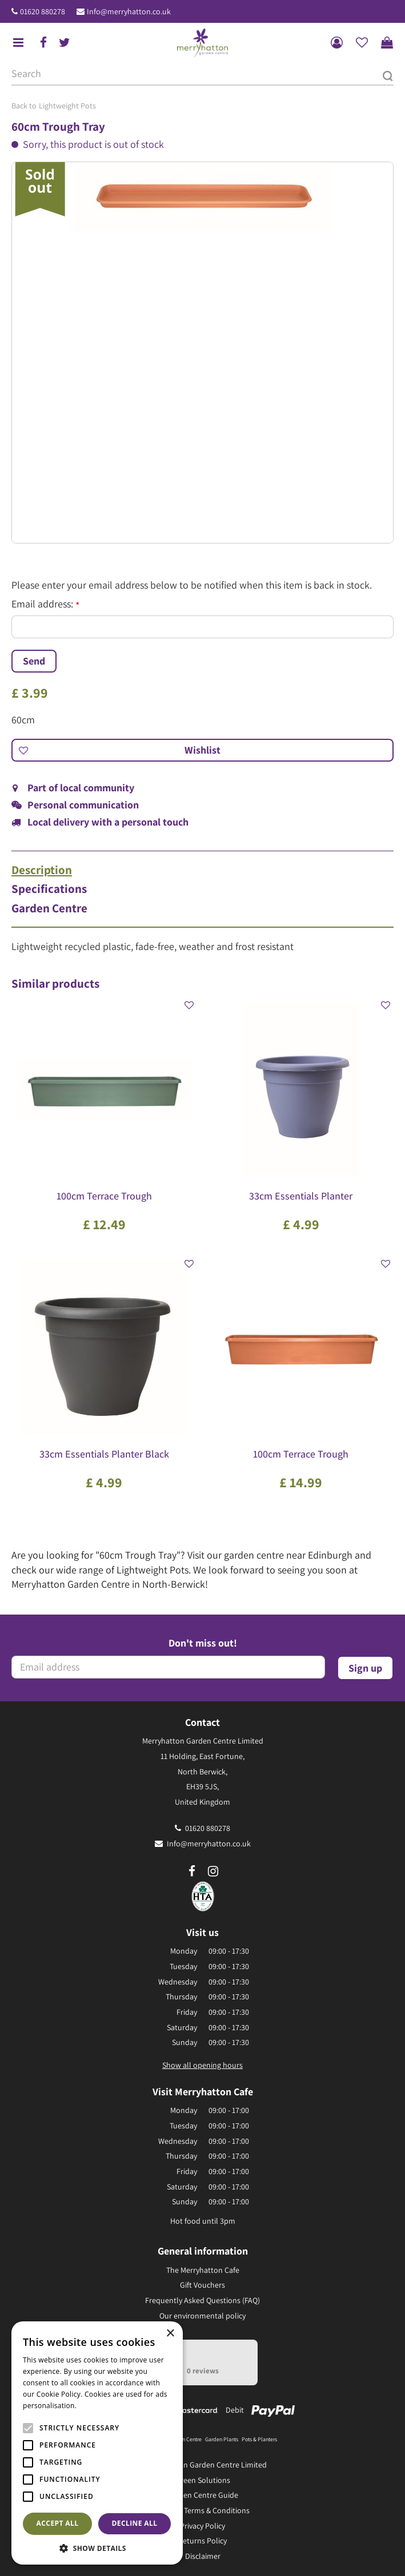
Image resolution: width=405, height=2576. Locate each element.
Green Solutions (202, 2480)
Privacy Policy (202, 2526)
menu (18, 43)
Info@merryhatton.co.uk (129, 11)
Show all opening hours (202, 2065)
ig (213, 1871)
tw (64, 43)
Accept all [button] (58, 2523)
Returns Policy (202, 2540)
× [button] (170, 2333)
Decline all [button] (135, 2523)
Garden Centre (49, 908)
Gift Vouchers (202, 2285)
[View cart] (387, 43)
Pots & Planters (259, 2439)
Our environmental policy (202, 2316)
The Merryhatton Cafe (202, 2270)
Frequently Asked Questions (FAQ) (202, 2300)
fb (43, 43)
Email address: (45, 604)
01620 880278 (42, 11)
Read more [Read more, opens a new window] (97, 2405)
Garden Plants (221, 2439)
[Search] (202, 74)
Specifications (49, 889)
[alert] (97, 2443)
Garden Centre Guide (202, 2495)
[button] (97, 2547)
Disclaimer (202, 2556)
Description (41, 870)
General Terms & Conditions (202, 2510)
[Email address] (168, 1667)
